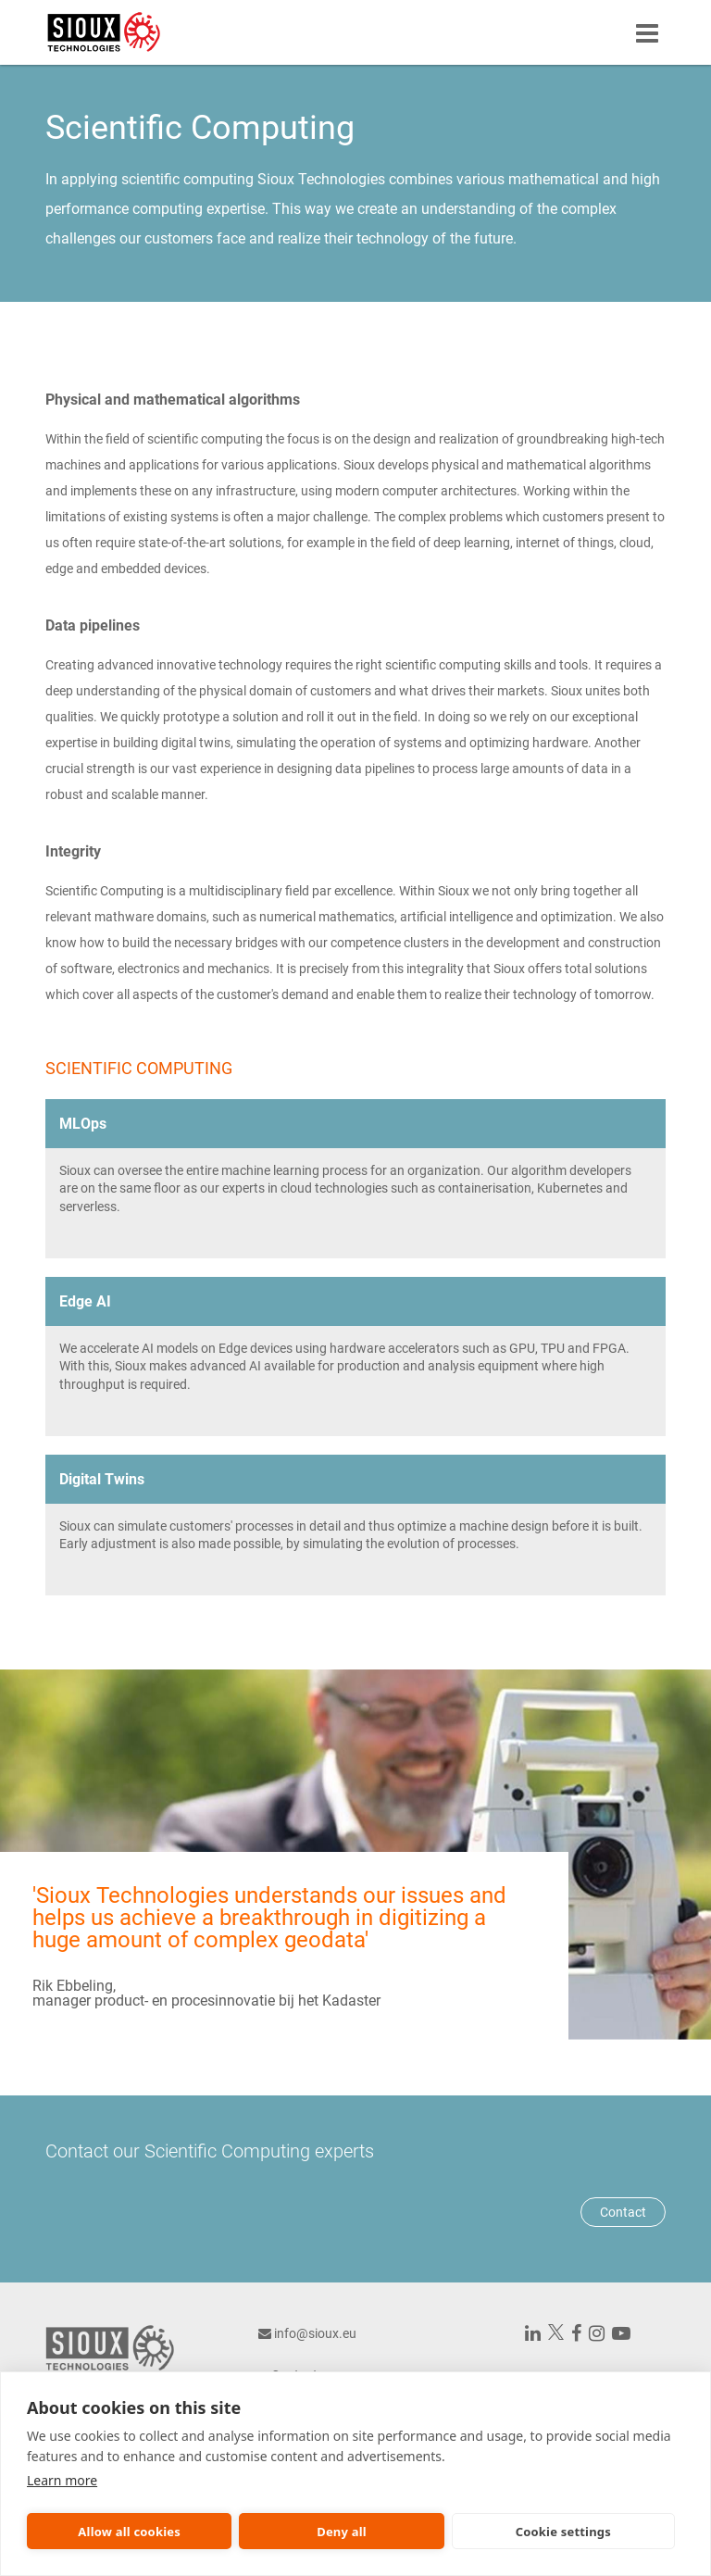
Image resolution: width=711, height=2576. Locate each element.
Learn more (62, 2480)
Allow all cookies (129, 2531)
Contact (623, 2212)
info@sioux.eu (315, 2333)
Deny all (342, 2531)
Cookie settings (563, 2531)
